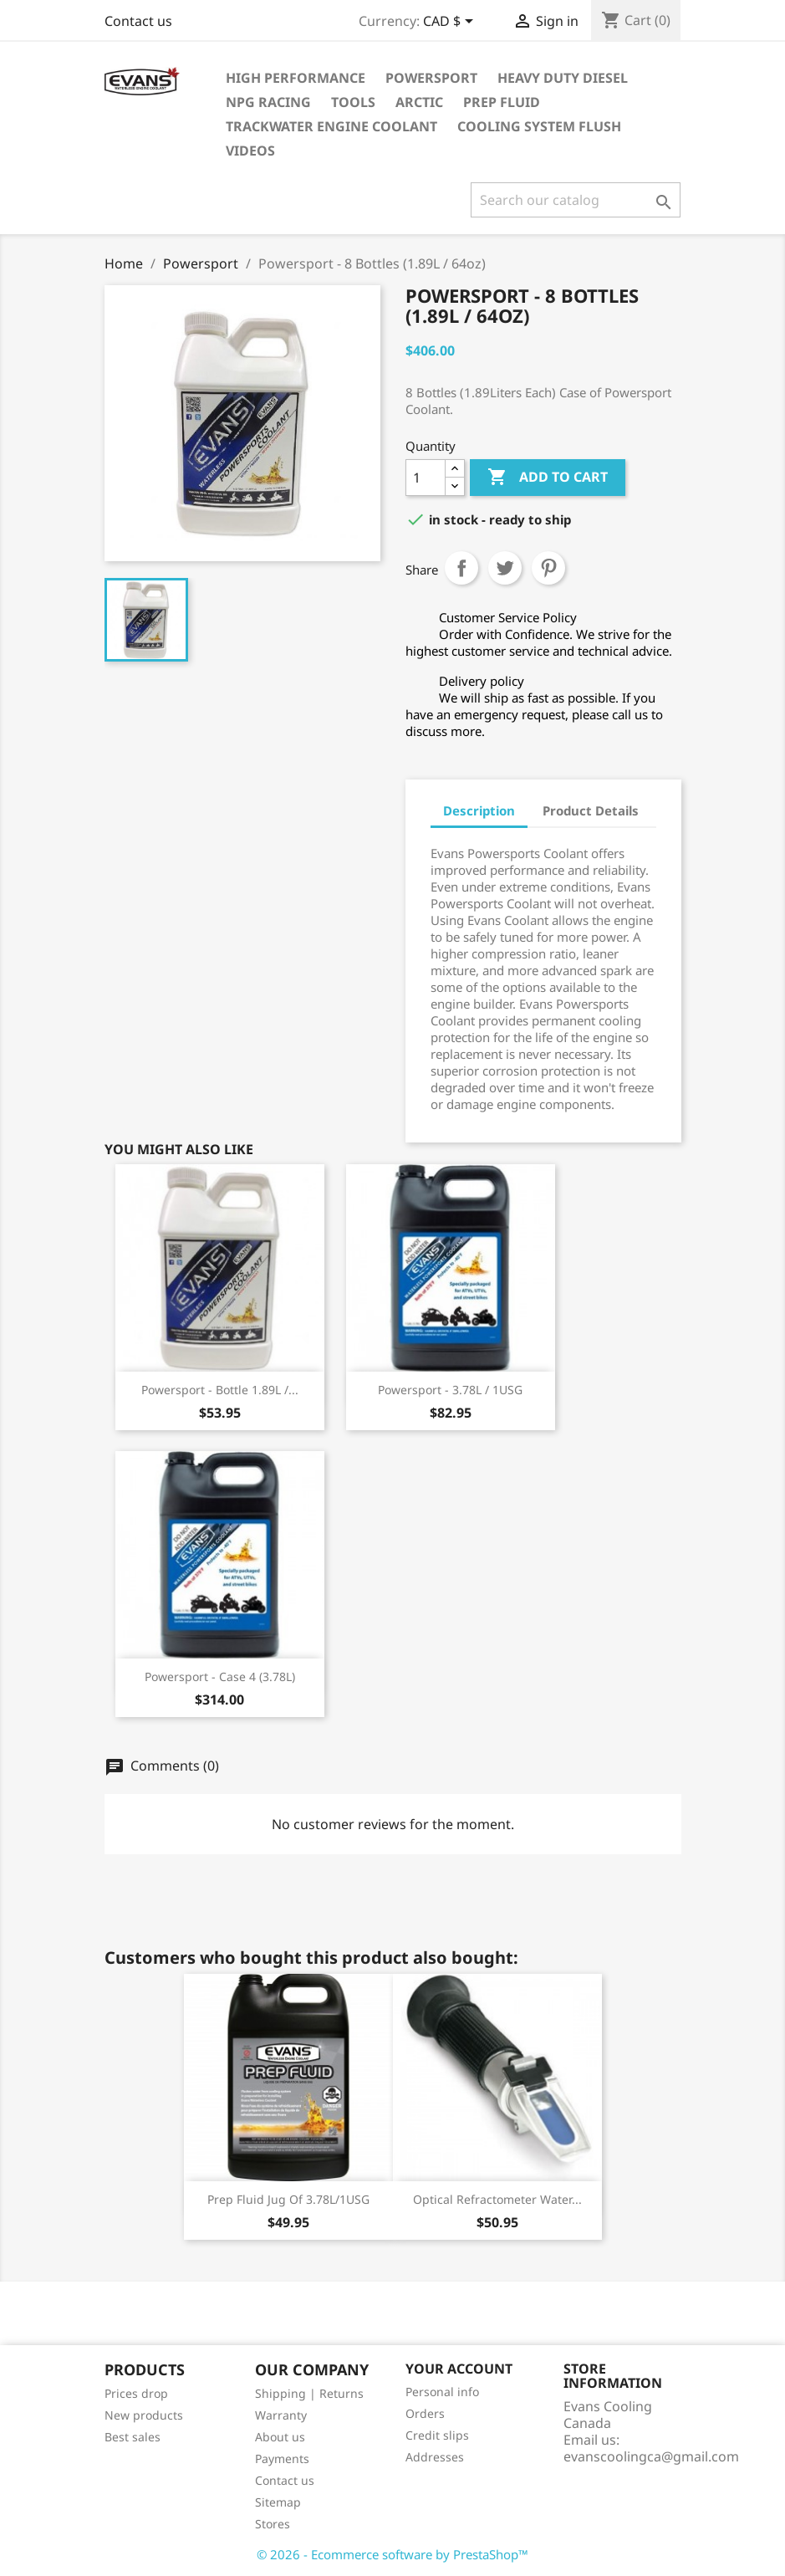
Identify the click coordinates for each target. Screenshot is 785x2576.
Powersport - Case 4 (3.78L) (220, 1676)
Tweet (505, 568)
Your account (458, 2368)
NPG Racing (268, 102)
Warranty (281, 2415)
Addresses (434, 2457)
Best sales (132, 2437)
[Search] (576, 199)
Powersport (431, 78)
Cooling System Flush (539, 126)
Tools (353, 102)
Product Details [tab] (591, 810)
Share (461, 568)
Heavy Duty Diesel (562, 78)
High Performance (295, 78)
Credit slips (437, 2435)
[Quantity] (425, 477)
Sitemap (278, 2502)
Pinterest (548, 568)
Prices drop (136, 2393)
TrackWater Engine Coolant (331, 126)
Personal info (442, 2392)
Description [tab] (479, 810)
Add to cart (547, 477)
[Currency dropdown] (451, 23)
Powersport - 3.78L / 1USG (450, 1390)
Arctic (419, 102)
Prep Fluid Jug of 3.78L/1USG (288, 2199)
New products (143, 2415)
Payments (282, 2458)
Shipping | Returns (309, 2393)
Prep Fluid (501, 102)
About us (280, 2437)
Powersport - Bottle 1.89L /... (219, 1390)
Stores (272, 2524)
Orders (425, 2413)
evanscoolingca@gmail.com (651, 2456)
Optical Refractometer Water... (497, 2199)
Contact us (138, 21)
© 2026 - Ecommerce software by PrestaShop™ (392, 2554)
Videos (250, 150)
